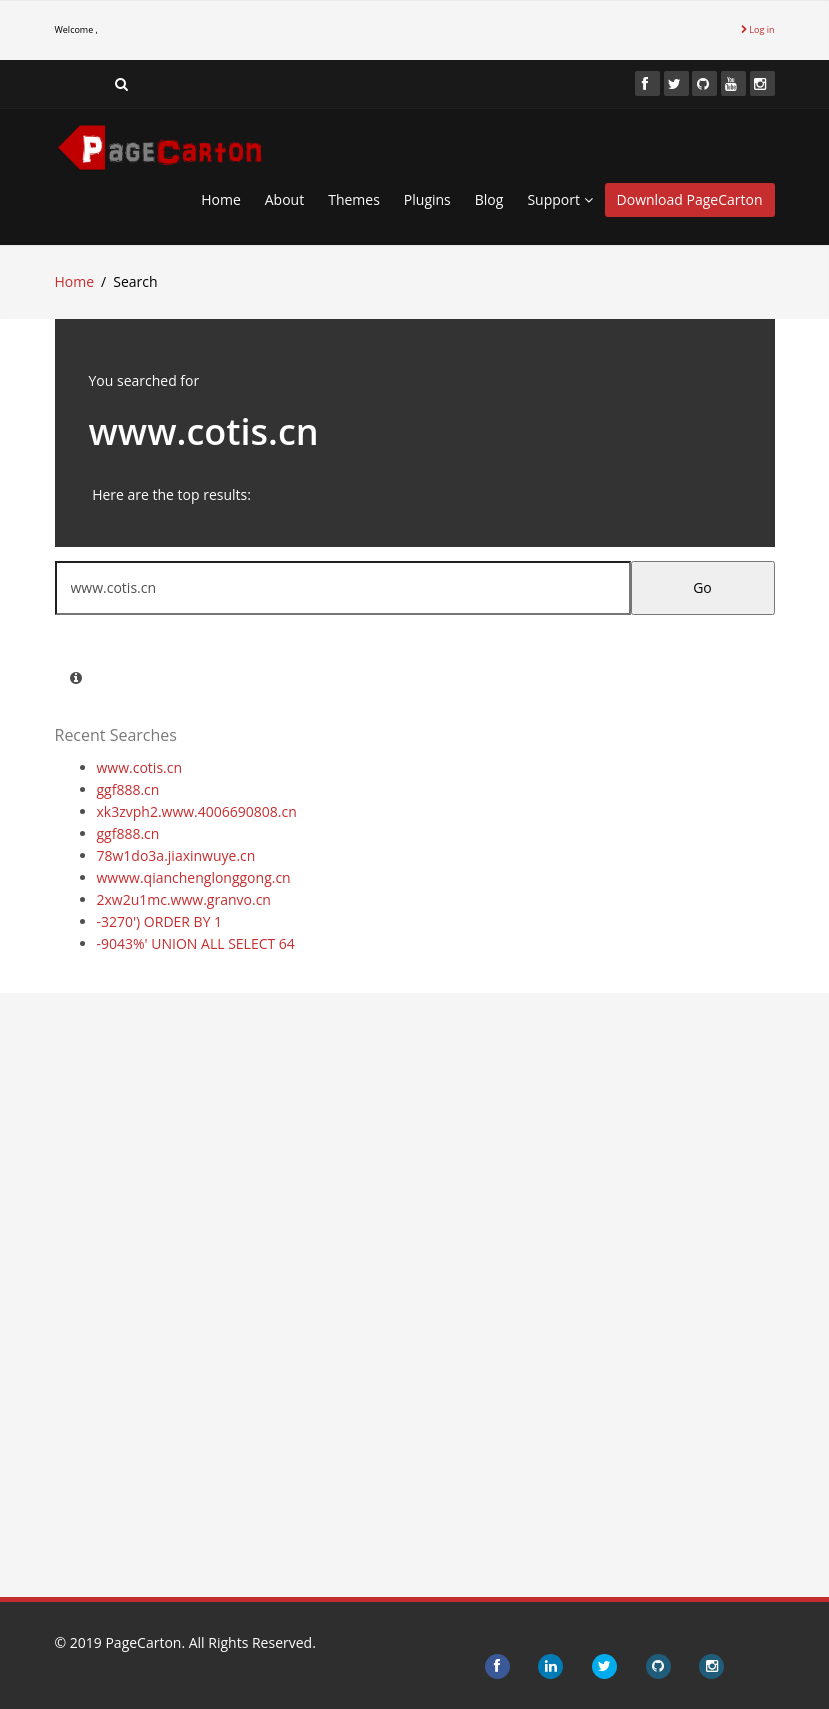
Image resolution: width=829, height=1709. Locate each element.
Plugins (427, 199)
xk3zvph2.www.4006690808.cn (197, 811)
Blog (489, 199)
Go (702, 587)
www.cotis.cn (140, 767)
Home (221, 199)
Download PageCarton (690, 199)
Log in (757, 29)
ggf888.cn (128, 789)
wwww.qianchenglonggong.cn (194, 877)
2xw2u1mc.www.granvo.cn (184, 899)
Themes (354, 199)
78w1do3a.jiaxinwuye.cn (176, 855)
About (284, 199)
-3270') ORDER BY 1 (160, 921)
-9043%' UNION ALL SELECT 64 (196, 943)
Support (559, 199)
